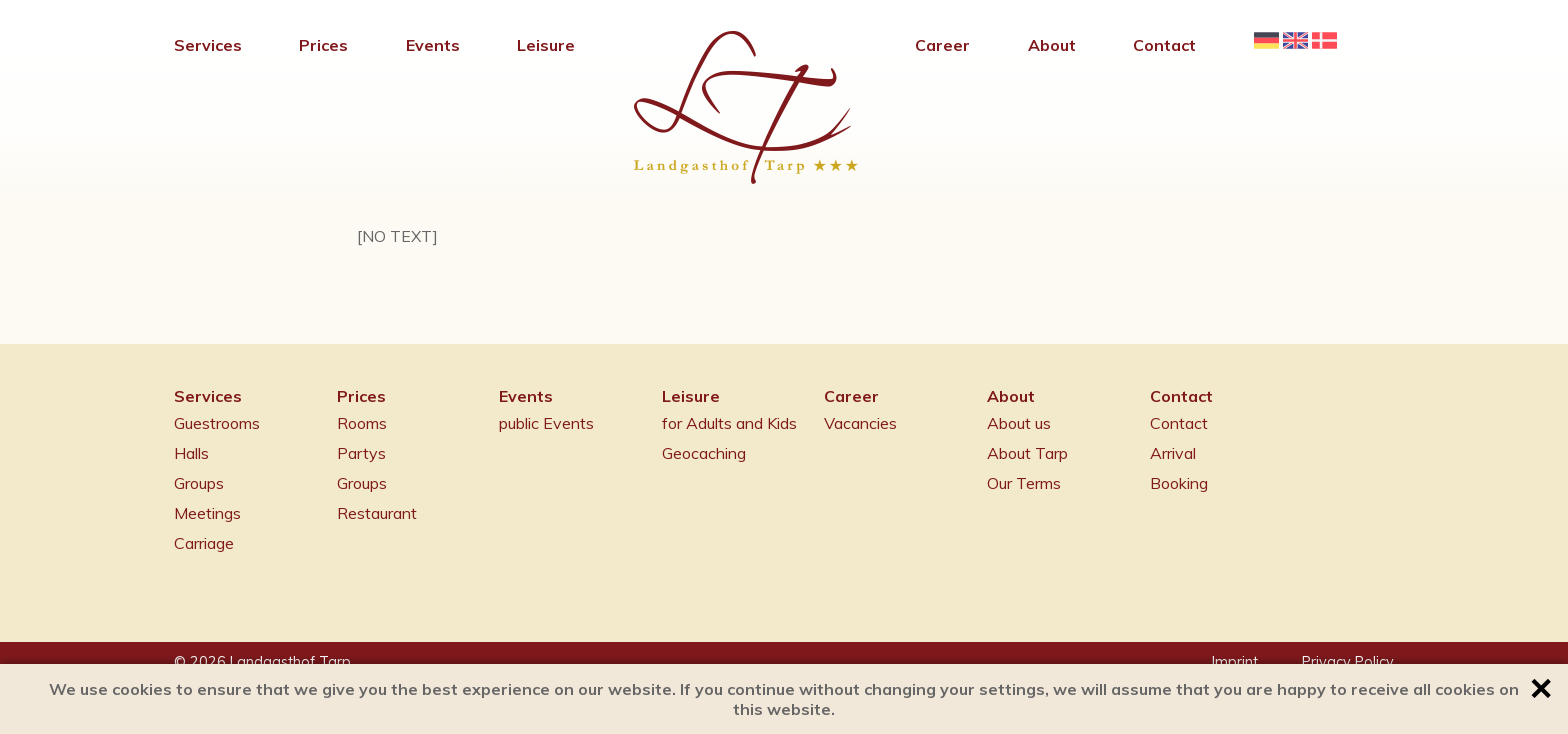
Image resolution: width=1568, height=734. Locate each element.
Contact (1179, 423)
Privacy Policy (1348, 662)
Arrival (1173, 453)
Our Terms (1024, 483)
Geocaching (704, 453)
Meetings (207, 513)
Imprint (1235, 662)
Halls (191, 453)
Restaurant (377, 513)
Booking (1179, 483)
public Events (546, 423)
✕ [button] (1540, 689)
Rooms (362, 423)
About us (1019, 423)
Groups (199, 483)
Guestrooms (217, 423)
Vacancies (860, 423)
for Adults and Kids (729, 423)
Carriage (204, 543)
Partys (361, 453)
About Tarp (1027, 453)
